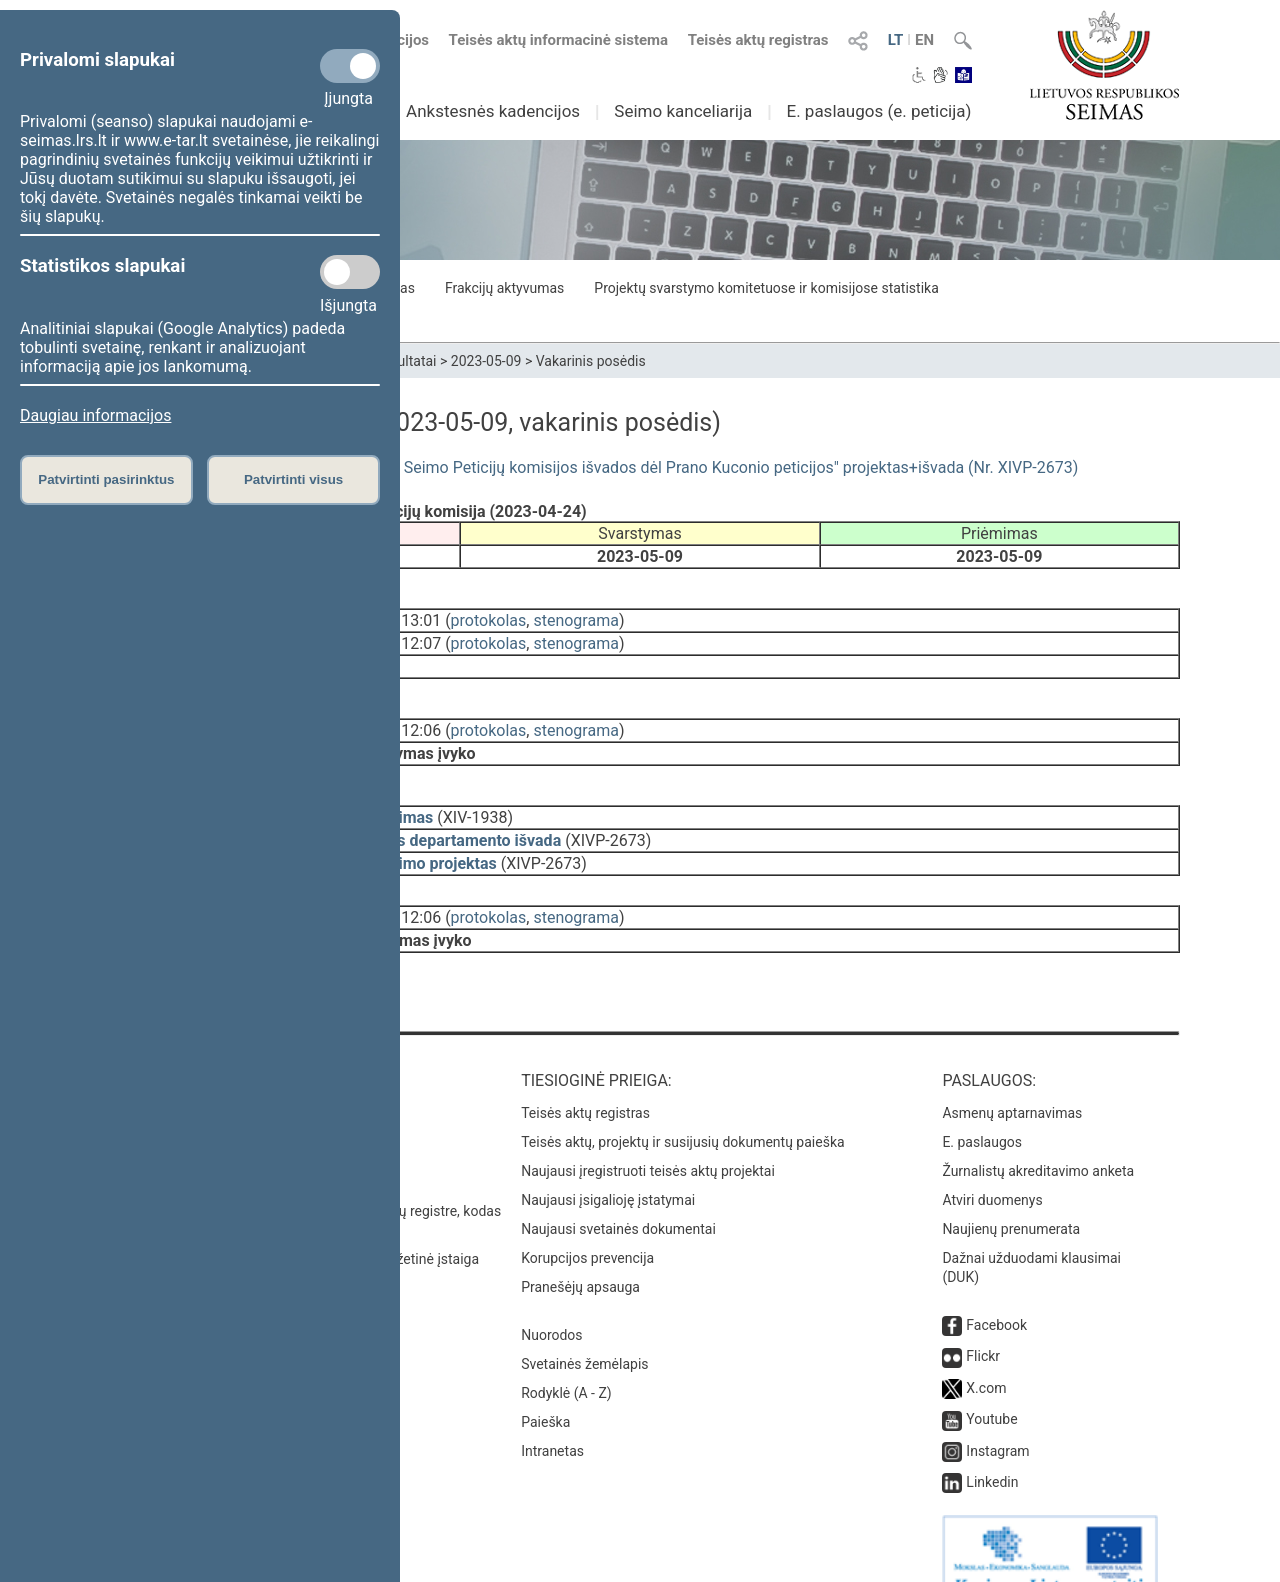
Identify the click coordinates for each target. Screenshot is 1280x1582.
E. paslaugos (982, 1106)
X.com (986, 1352)
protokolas (489, 616)
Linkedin (992, 1446)
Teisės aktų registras (758, 40)
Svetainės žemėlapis (584, 1328)
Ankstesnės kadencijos (493, 111)
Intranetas (552, 1415)
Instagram (997, 1415)
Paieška (545, 1386)
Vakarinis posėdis (591, 361)
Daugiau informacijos (95, 415)
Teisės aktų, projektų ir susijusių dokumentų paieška (682, 1106)
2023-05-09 (486, 361)
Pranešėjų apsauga (580, 1251)
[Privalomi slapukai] (350, 66)
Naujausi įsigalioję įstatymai (608, 1164)
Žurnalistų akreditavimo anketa (1038, 1135)
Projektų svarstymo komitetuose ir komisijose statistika (766, 288)
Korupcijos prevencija (587, 1222)
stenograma (575, 616)
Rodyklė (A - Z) (566, 1357)
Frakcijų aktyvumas (504, 288)
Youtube (991, 1383)
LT (896, 40)
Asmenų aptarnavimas (1012, 1077)
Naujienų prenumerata (1011, 1193)
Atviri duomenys (992, 1164)
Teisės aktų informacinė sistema (559, 40)
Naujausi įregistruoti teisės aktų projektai (648, 1135)
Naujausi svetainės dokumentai (618, 1193)
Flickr (983, 1320)
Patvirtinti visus (293, 479)
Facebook (996, 1289)
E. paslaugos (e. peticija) (878, 111)
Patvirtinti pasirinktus (106, 479)
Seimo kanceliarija (683, 111)
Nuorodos (551, 1299)
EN (924, 40)
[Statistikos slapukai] (350, 272)
